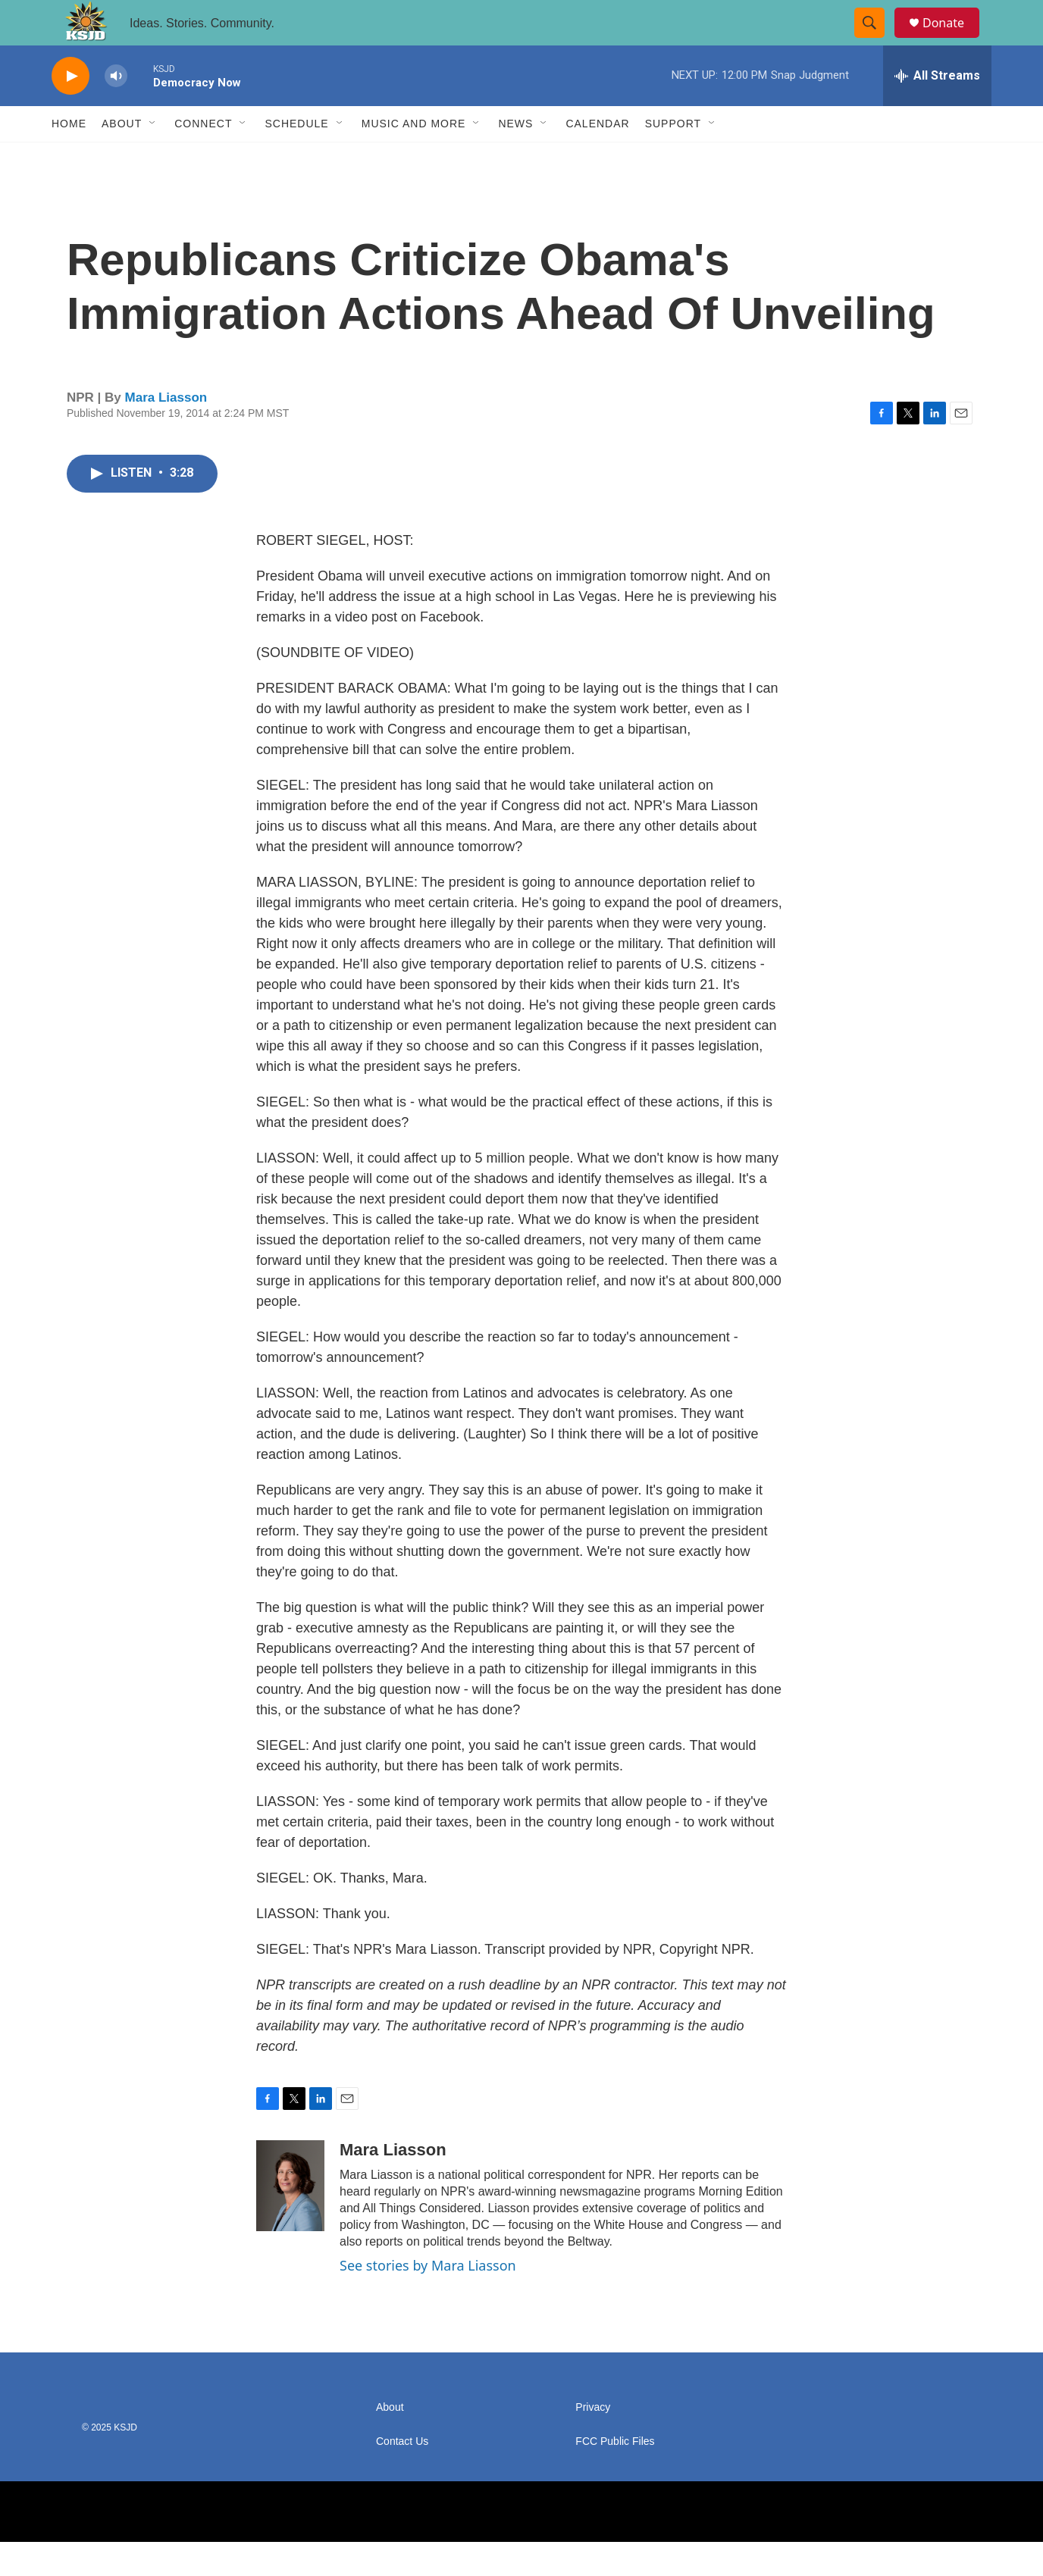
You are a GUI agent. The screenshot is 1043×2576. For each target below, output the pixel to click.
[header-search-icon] (876, 40)
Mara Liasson (166, 431)
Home (69, 158)
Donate (952, 40)
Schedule (296, 158)
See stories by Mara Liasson (428, 2299)
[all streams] (937, 110)
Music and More (414, 158)
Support (673, 158)
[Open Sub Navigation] (153, 158)
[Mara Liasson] (290, 2219)
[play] (70, 110)
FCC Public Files (614, 2475)
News (515, 158)
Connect (203, 158)
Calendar (597, 158)
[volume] (116, 110)
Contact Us (402, 2475)
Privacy (592, 2441)
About (122, 158)
